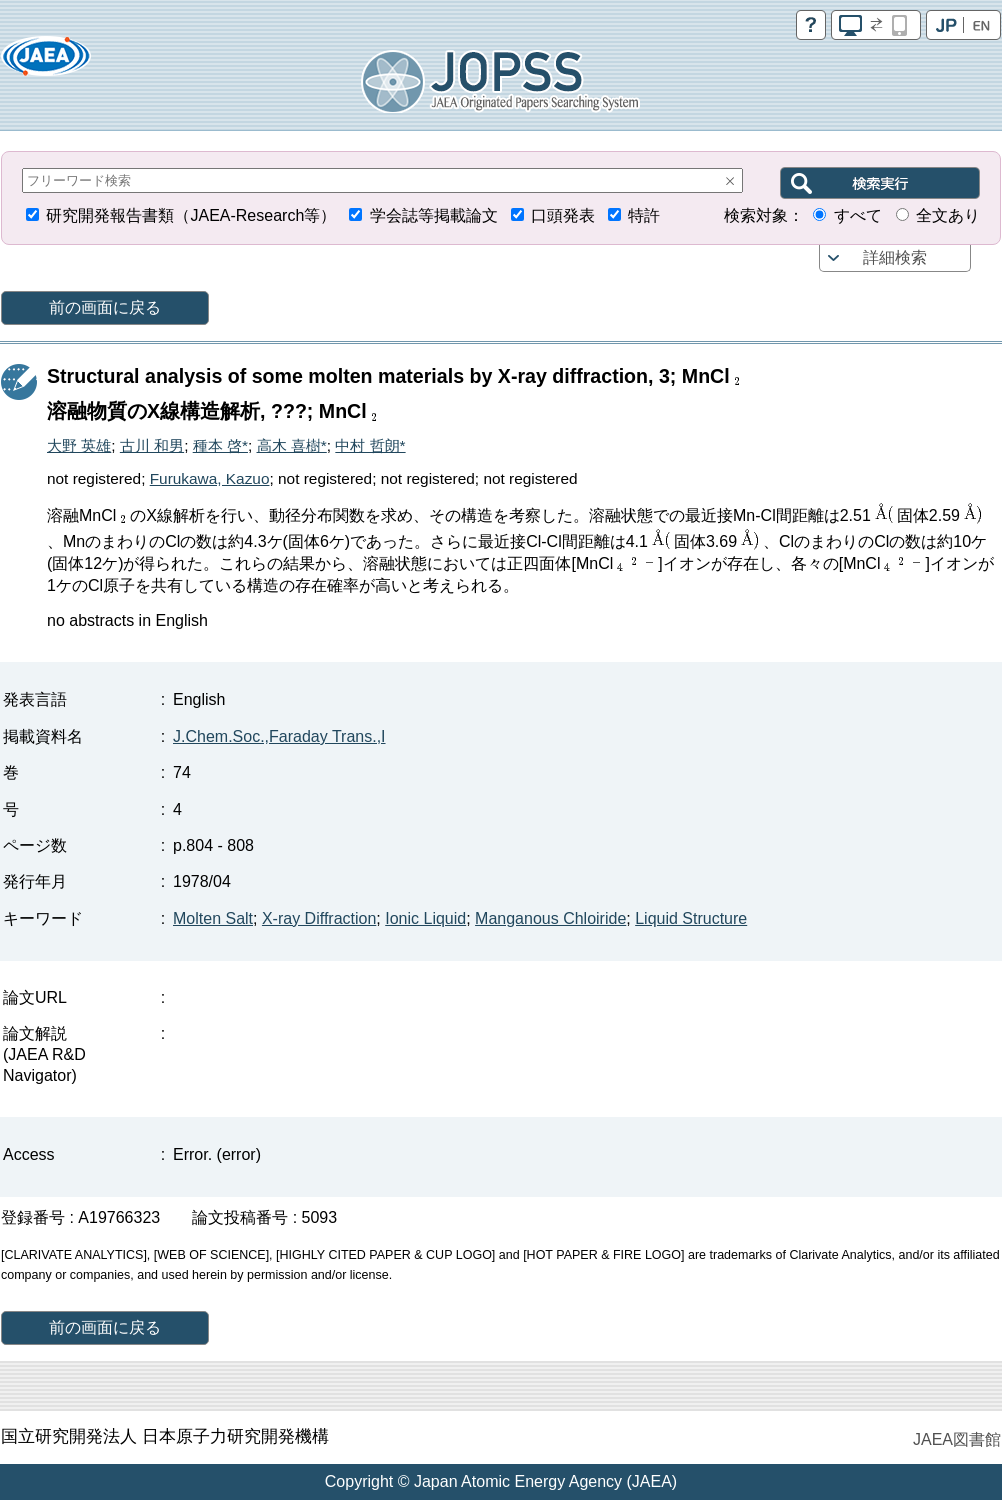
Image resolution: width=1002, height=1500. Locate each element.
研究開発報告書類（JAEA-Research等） (191, 215)
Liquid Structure (691, 918)
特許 (644, 215)
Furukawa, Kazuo (210, 478)
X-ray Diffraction (319, 918)
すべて (858, 215)
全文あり (948, 215)
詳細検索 (895, 257)
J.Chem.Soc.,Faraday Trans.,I (279, 736)
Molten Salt (213, 918)
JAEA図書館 (957, 1439)
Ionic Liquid (425, 918)
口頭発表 (563, 215)
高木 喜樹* (292, 445)
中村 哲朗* (370, 445)
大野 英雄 (79, 445)
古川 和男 (152, 445)
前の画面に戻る (105, 307)
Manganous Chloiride (550, 918)
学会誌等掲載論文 (434, 215)
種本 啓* (220, 445)
